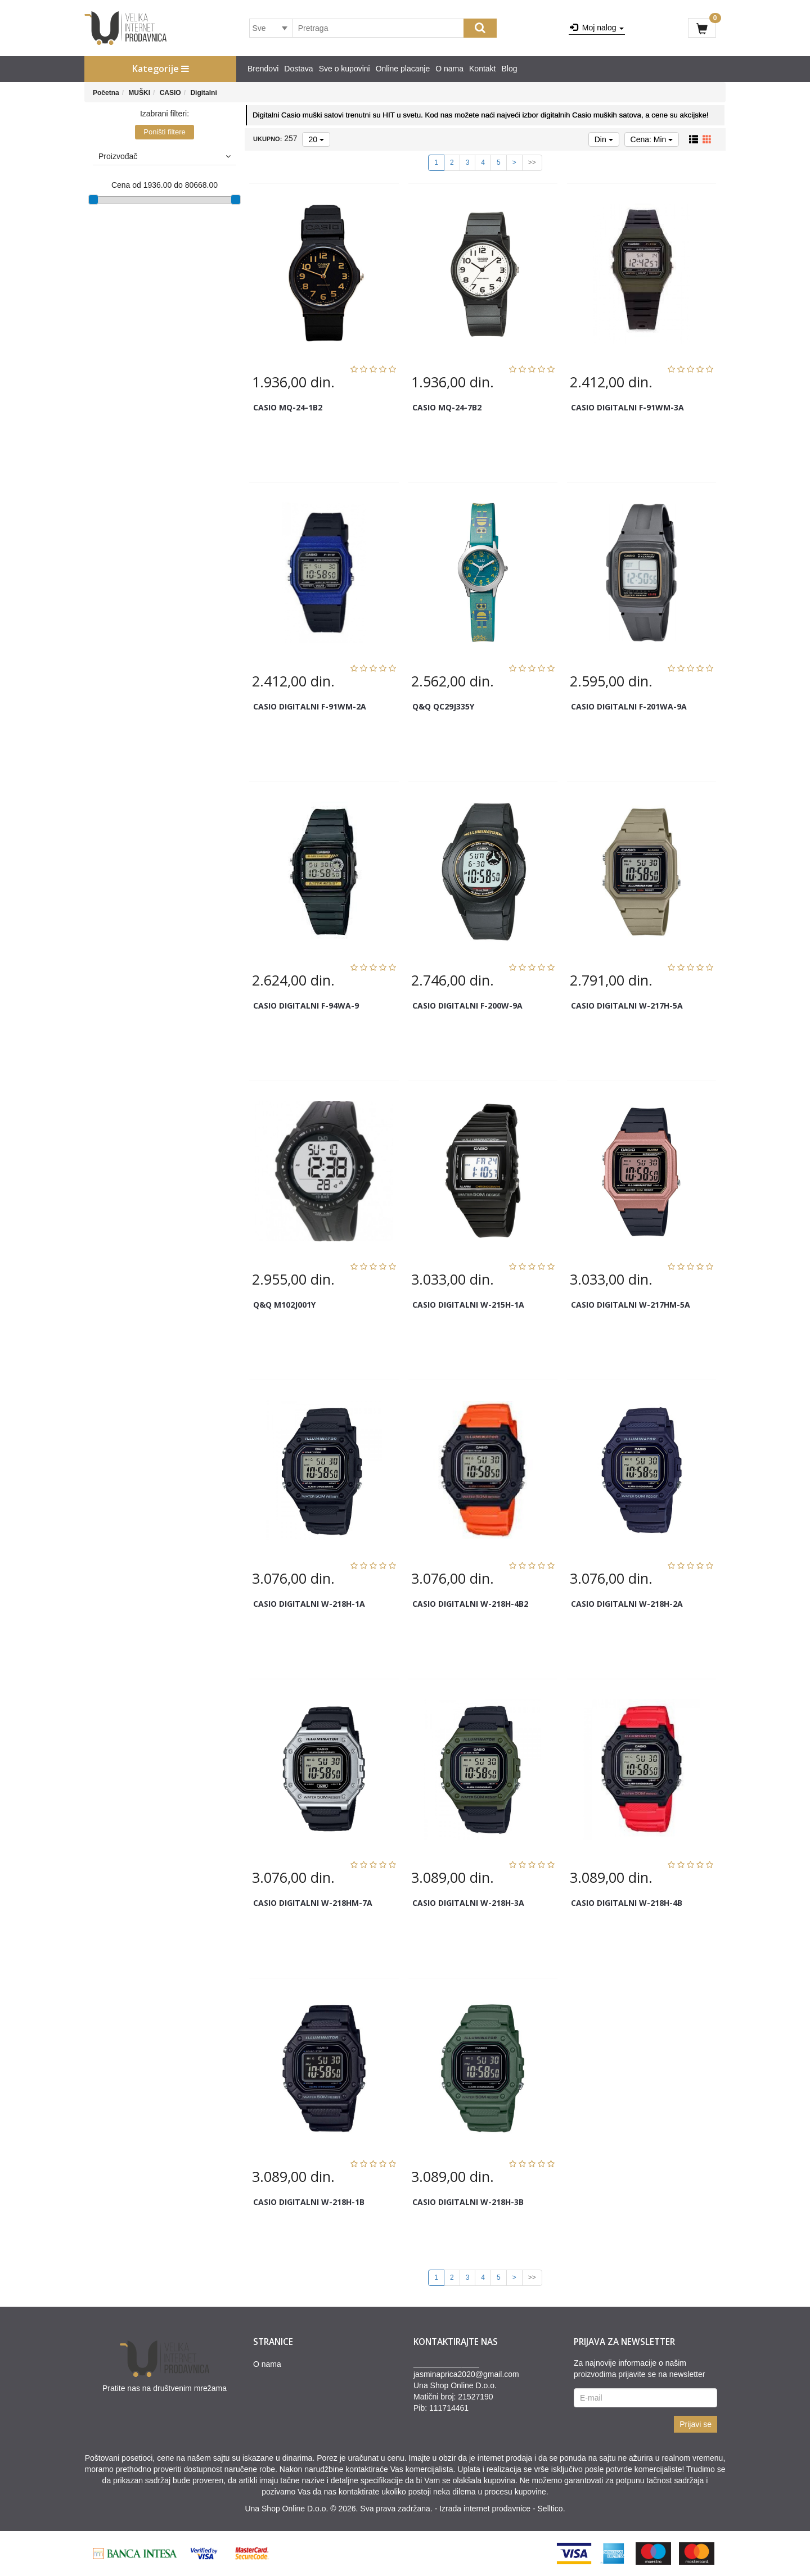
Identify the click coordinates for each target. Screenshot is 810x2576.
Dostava (298, 68)
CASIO (170, 93)
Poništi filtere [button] (164, 132)
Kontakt (482, 68)
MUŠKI (139, 93)
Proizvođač (164, 156)
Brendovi (263, 68)
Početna (106, 93)
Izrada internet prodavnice (484, 2508)
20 (315, 139)
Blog (510, 68)
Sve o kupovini (344, 68)
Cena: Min (652, 139)
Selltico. (551, 2508)
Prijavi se (696, 2424)
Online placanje (403, 68)
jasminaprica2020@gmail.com (466, 2374)
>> (532, 162)
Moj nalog (597, 27)
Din (604, 139)
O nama (449, 68)
